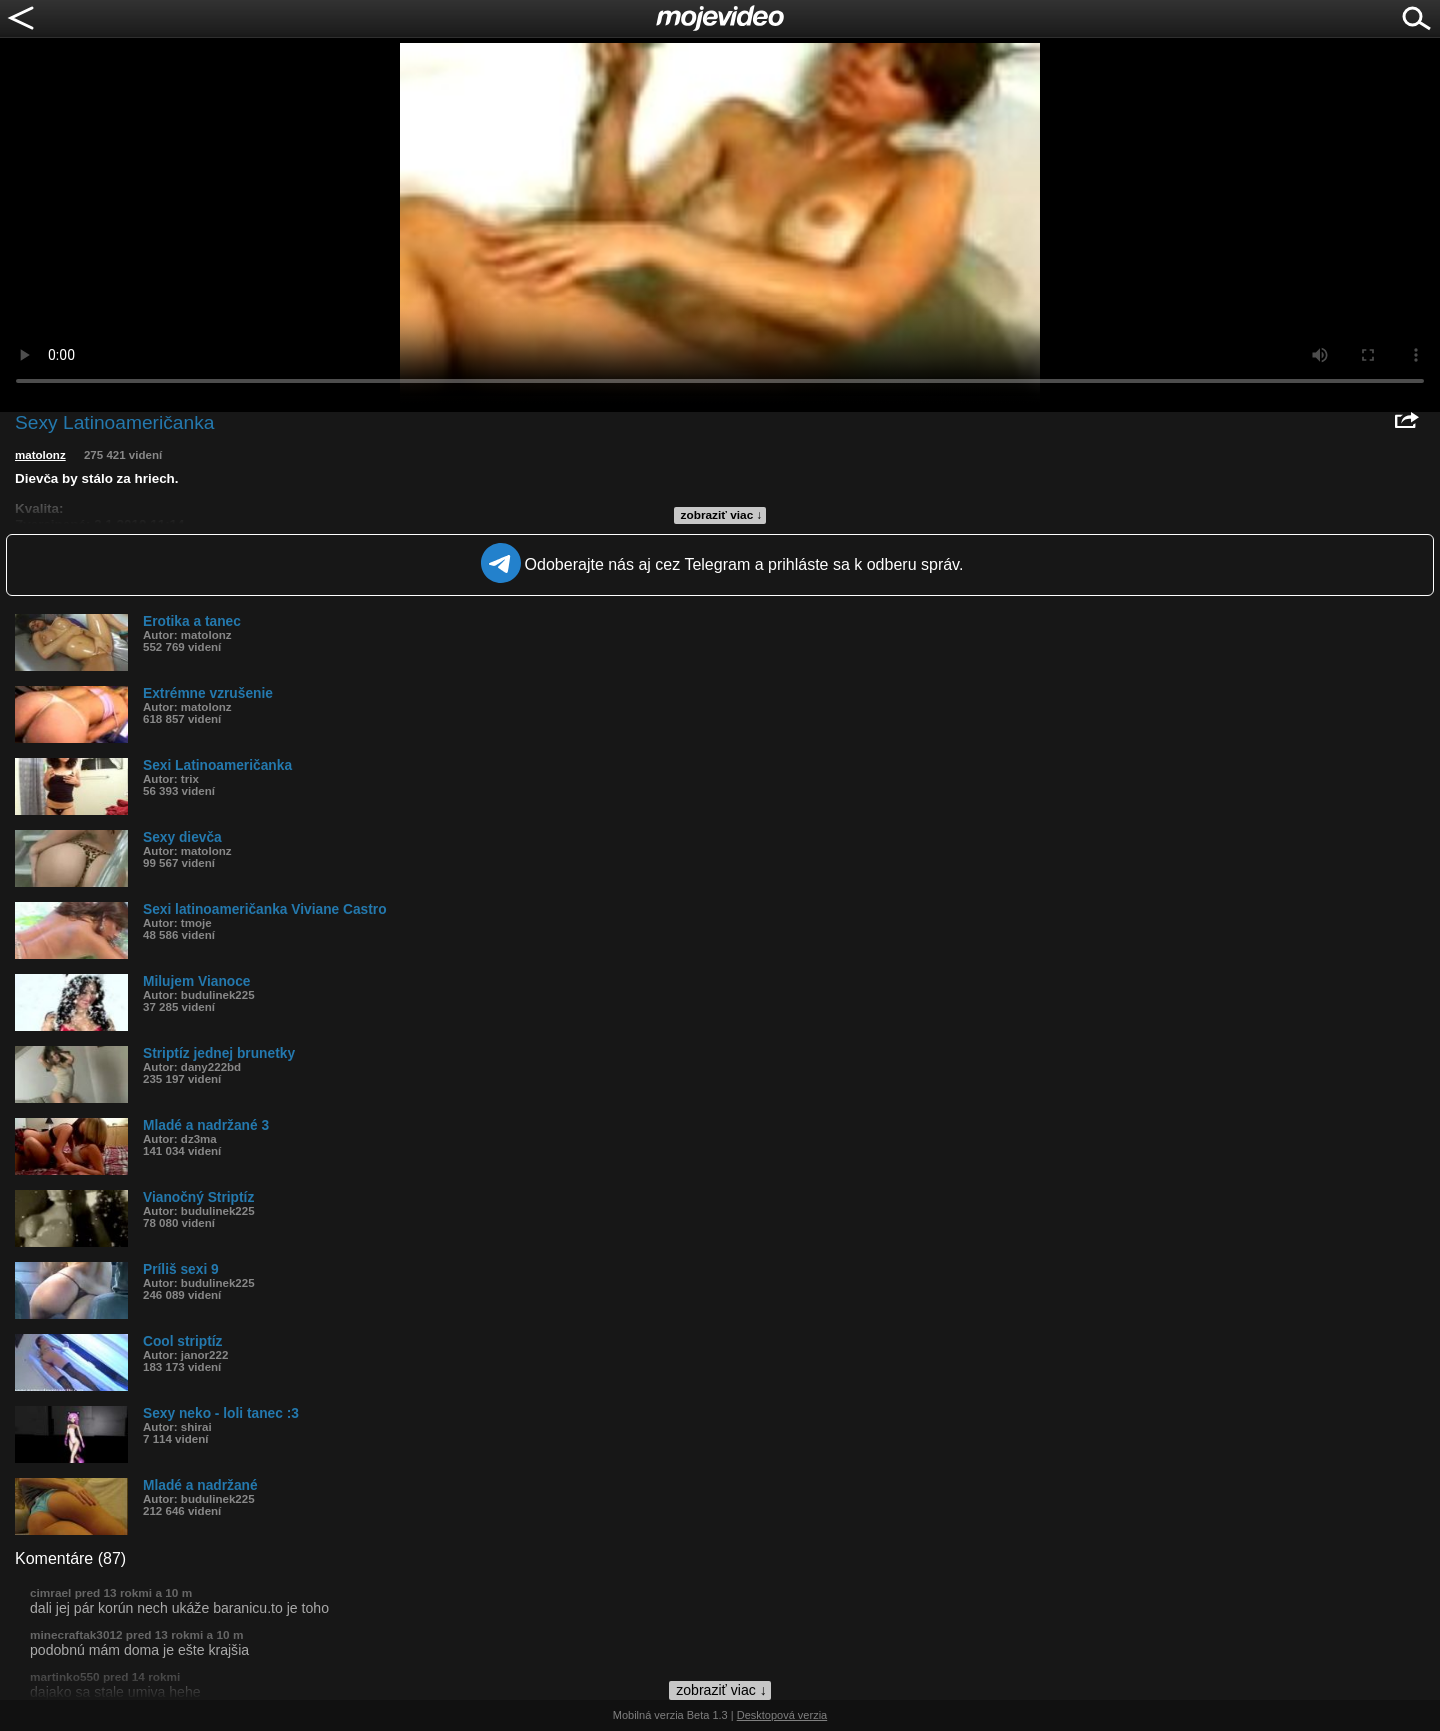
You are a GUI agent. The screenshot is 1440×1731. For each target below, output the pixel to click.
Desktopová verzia (782, 1715)
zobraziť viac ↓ (722, 515)
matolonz (40, 455)
